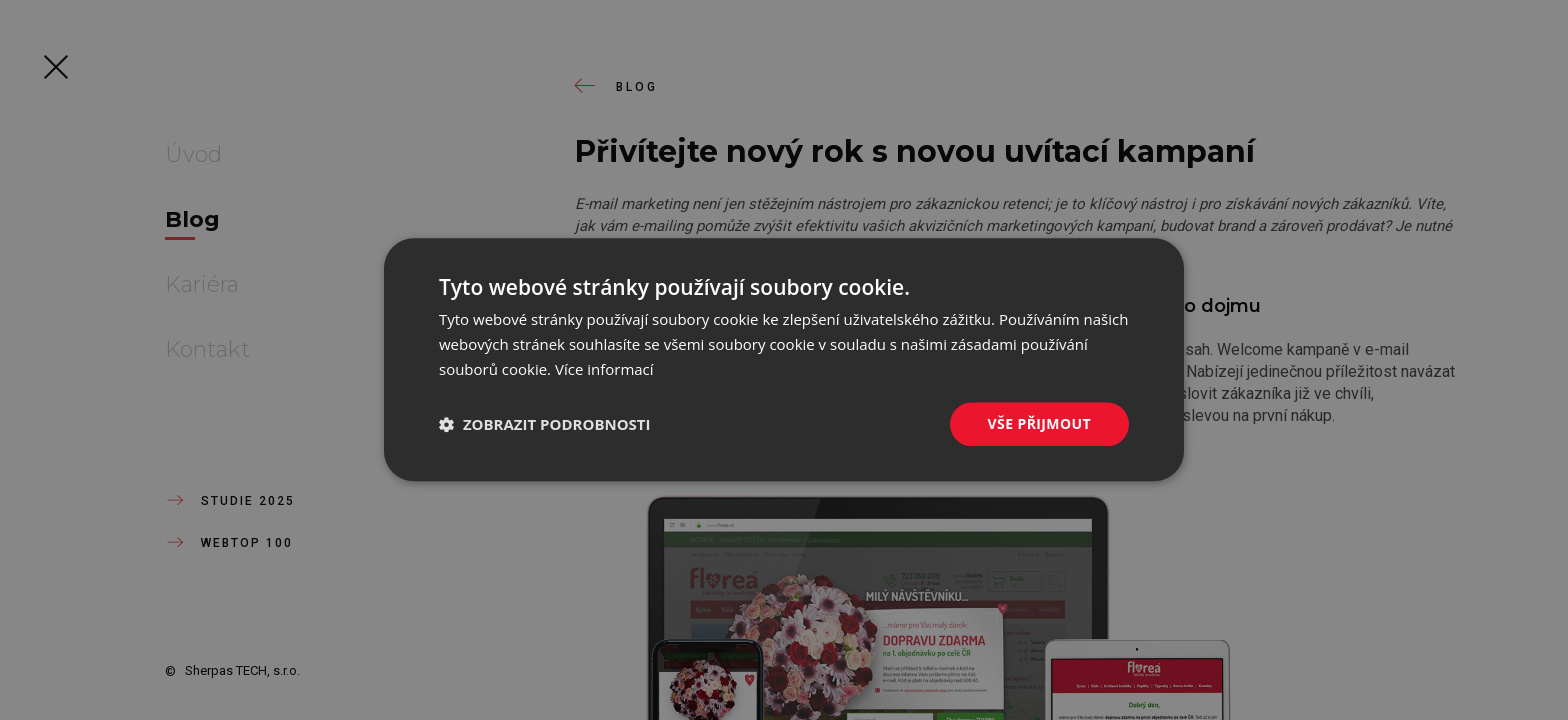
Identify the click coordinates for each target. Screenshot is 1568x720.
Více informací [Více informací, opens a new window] (604, 369)
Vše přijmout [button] (1039, 423)
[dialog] (784, 359)
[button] (545, 424)
